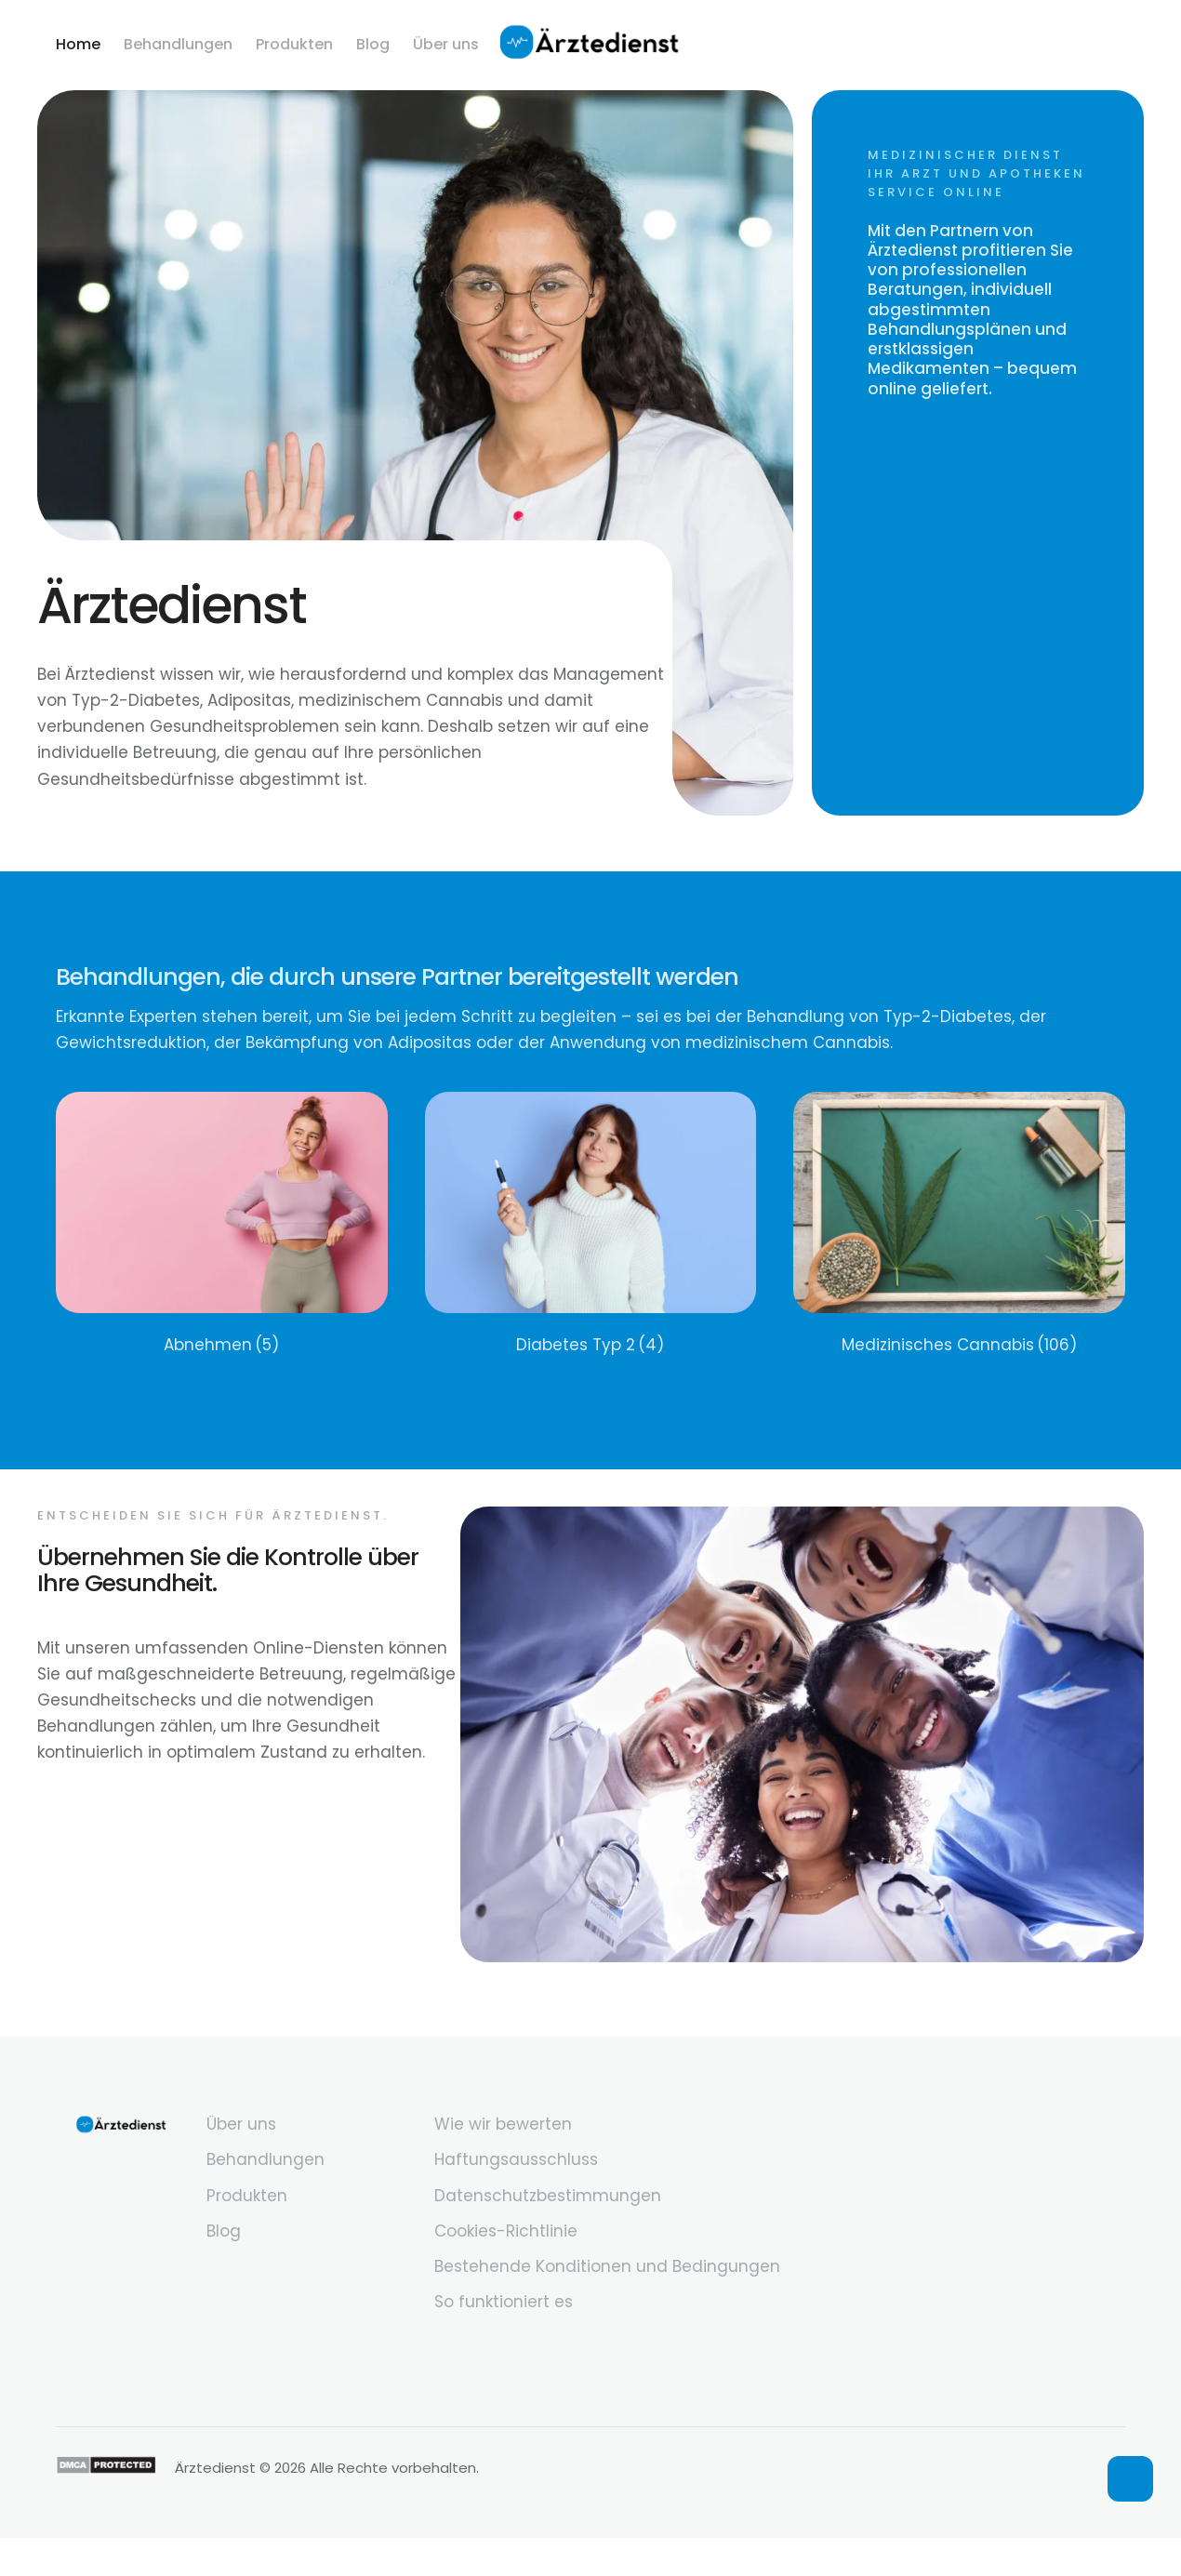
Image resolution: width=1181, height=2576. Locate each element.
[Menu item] (78, 45)
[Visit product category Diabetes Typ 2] (591, 1225)
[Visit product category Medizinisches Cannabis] (959, 1225)
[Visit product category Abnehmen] (222, 1225)
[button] (1130, 2479)
